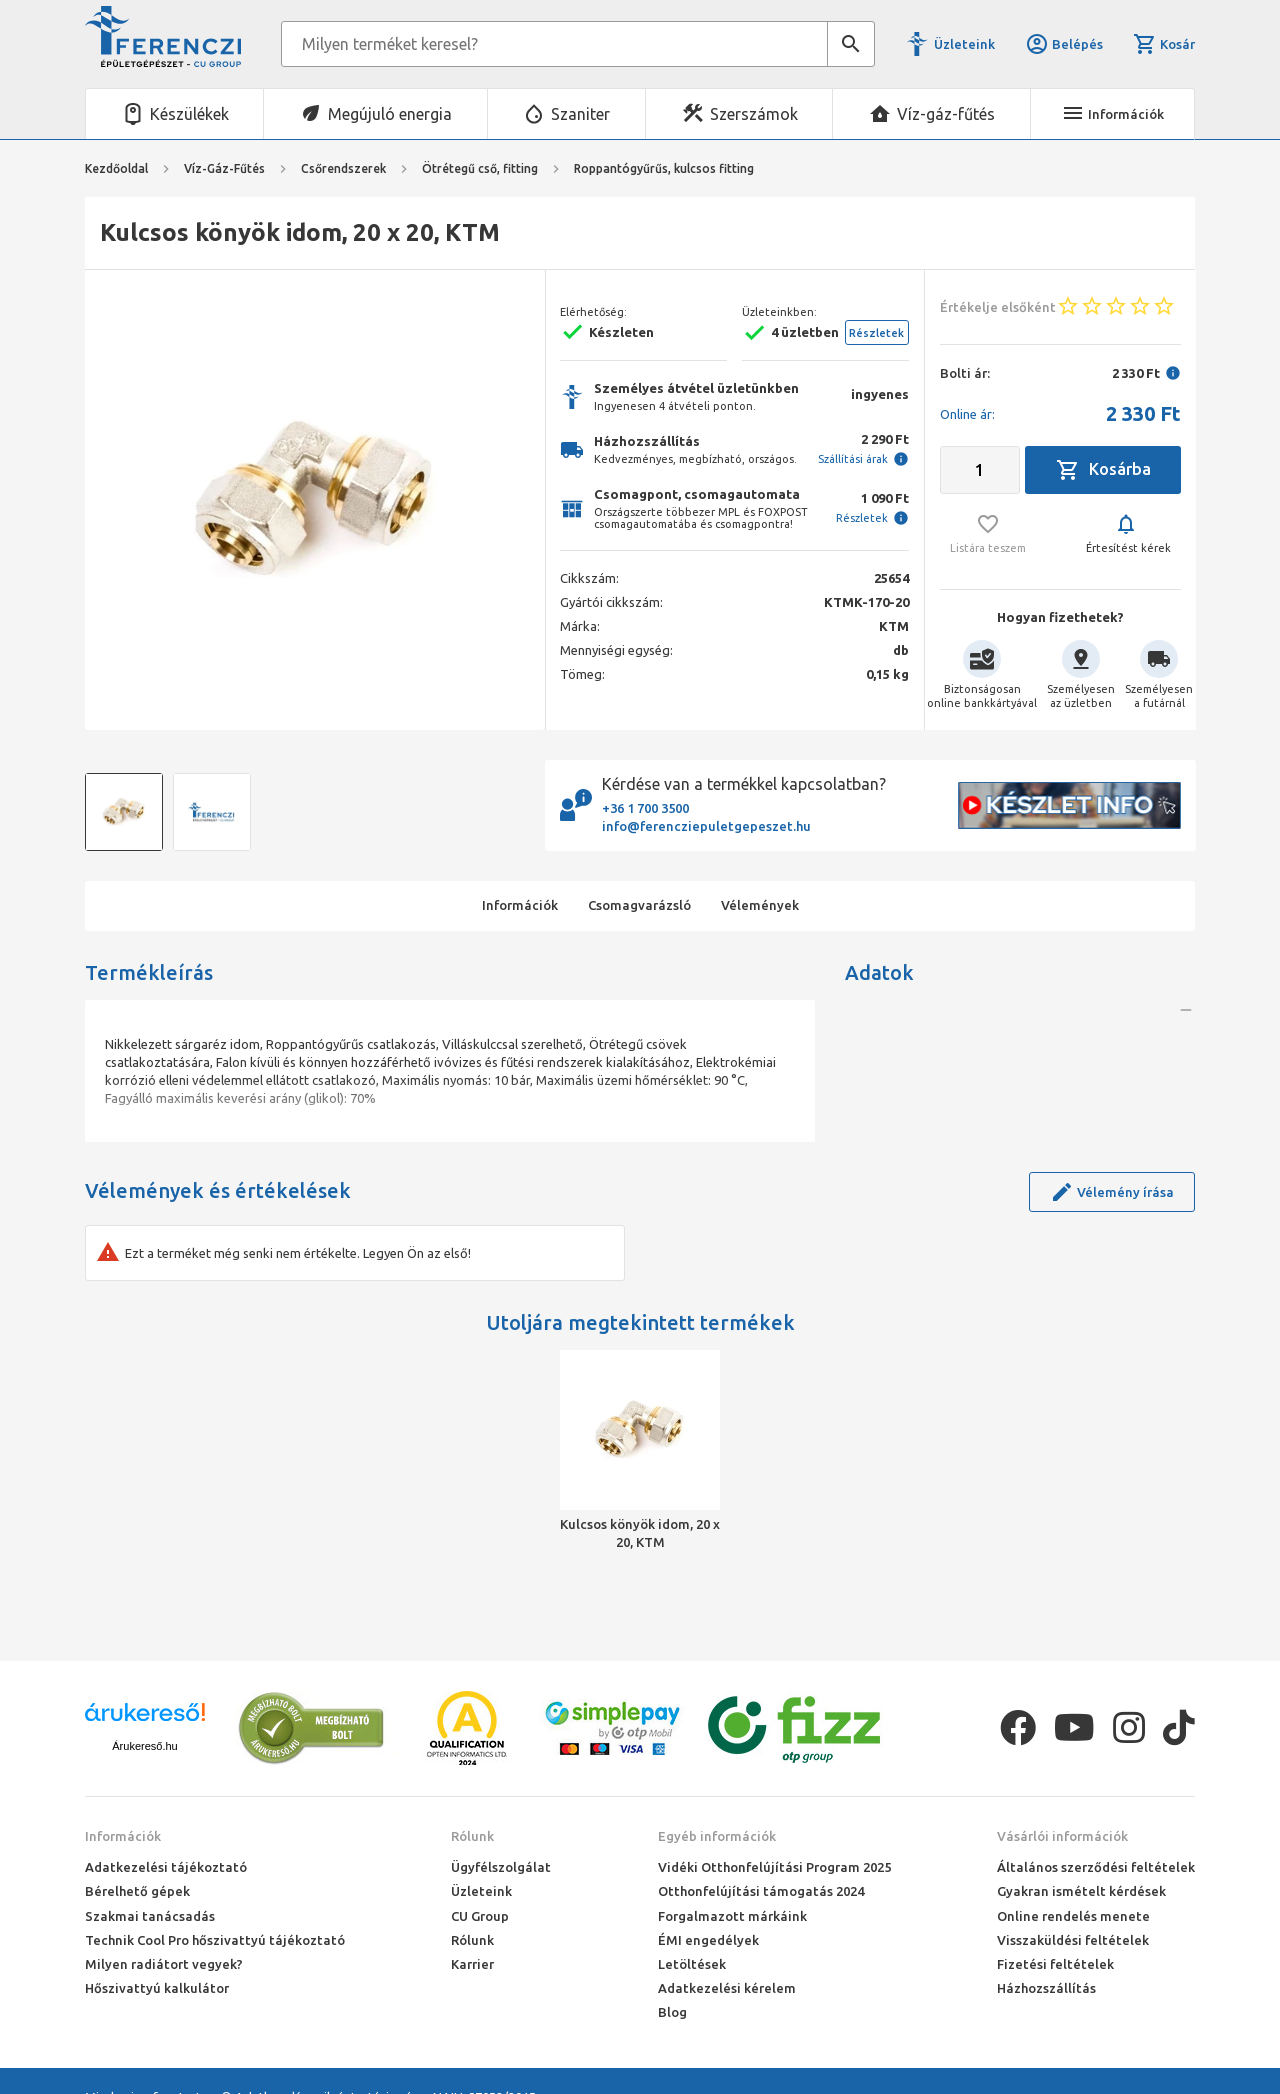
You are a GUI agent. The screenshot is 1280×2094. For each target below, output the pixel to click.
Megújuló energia (390, 114)
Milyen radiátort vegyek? (164, 1964)
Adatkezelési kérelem (727, 1988)
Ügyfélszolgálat (501, 1867)
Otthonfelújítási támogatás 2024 (761, 1891)
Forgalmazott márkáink (732, 1916)
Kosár (1164, 44)
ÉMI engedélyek (708, 1940)
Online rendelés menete (1073, 1916)
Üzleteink (964, 44)
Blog (672, 2012)
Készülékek (189, 114)
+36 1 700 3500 (645, 808)
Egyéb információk (717, 1836)
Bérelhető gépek (137, 1891)
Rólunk (472, 1836)
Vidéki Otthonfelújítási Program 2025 (774, 1867)
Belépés (1064, 44)
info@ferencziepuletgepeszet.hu (706, 826)
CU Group (480, 1916)
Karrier (472, 1964)
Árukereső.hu (144, 1746)
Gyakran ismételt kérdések (1081, 1891)
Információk (123, 1836)
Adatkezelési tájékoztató (166, 1867)
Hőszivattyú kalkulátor (157, 1988)
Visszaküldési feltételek (1073, 1940)
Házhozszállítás (1046, 1988)
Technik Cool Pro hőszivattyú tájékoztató (215, 1940)
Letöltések (692, 1964)
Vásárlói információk (1062, 1836)
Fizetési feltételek (1055, 1964)
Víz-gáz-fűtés (946, 114)
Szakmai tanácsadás (150, 1916)
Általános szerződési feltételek (1096, 1867)
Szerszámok (754, 114)
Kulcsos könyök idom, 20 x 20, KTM (640, 1533)
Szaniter (580, 114)
